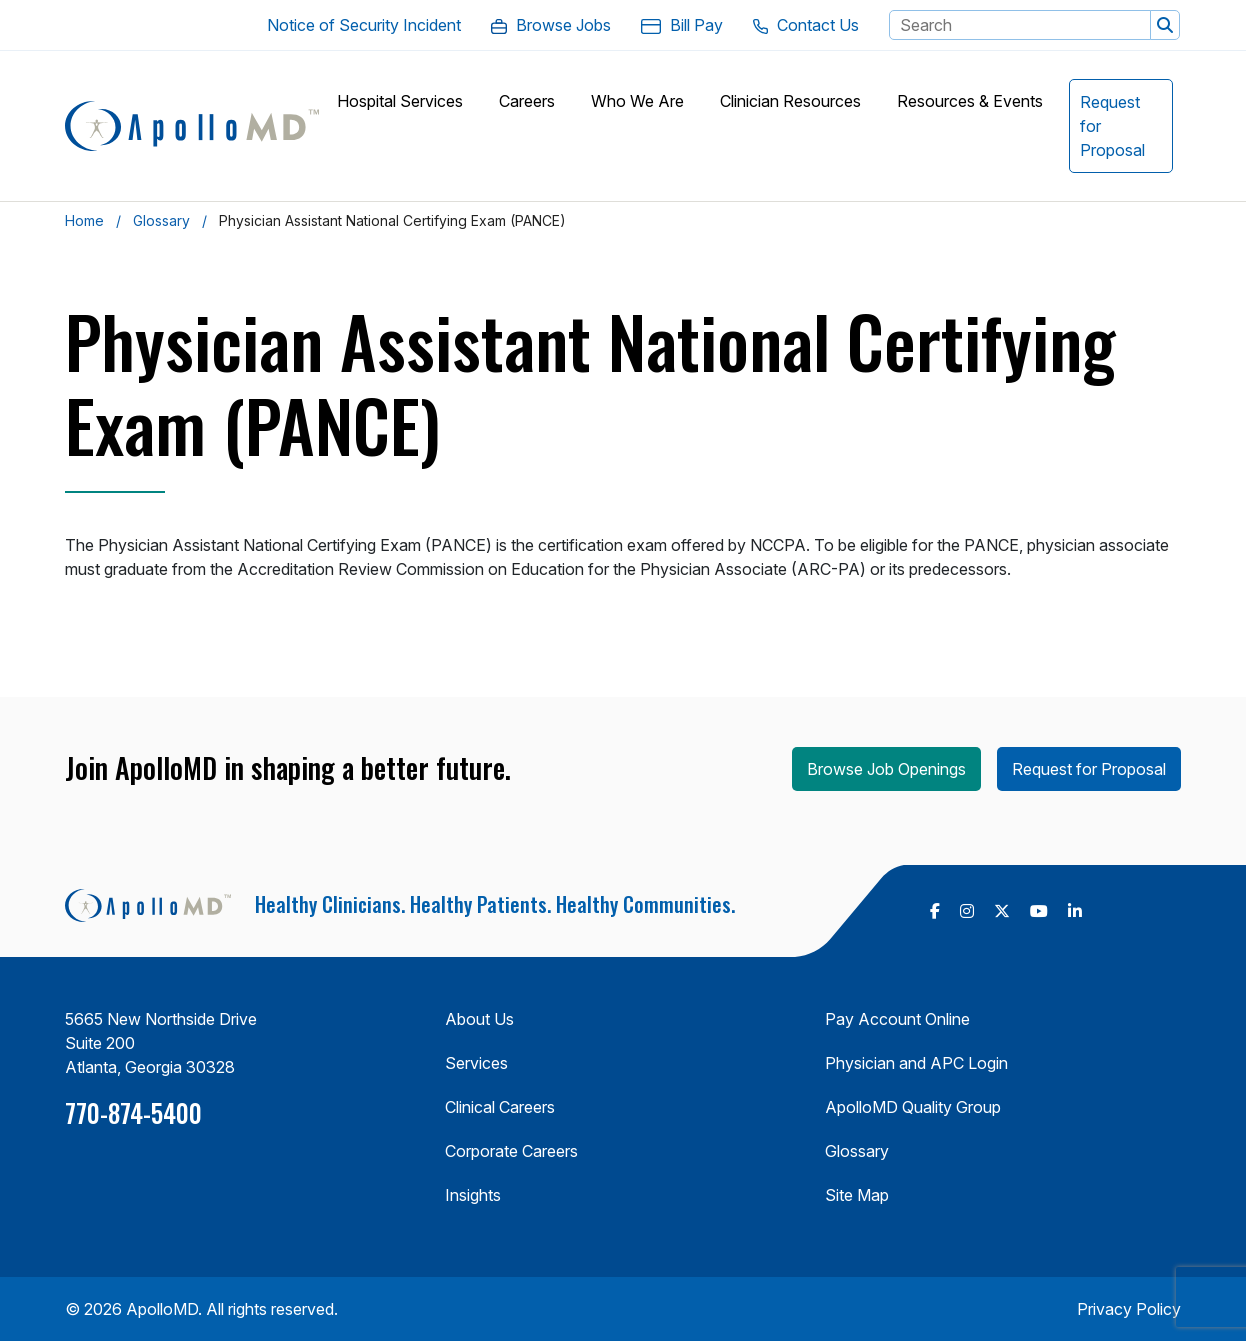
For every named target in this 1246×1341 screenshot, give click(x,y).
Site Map (857, 1195)
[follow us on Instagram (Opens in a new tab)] (967, 911)
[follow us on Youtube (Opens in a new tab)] (1039, 911)
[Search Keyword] (1020, 25)
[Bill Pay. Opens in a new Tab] (682, 25)
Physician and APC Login (916, 1063)
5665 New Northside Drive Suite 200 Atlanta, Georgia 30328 (161, 1043)
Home (84, 220)
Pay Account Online (897, 1019)
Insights (473, 1195)
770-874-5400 (133, 1112)
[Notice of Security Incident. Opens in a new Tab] (364, 25)
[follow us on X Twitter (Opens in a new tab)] (1002, 911)
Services (476, 1063)
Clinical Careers (500, 1107)
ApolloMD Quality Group (913, 1107)
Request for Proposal (1089, 769)
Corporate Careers (511, 1151)
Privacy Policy (1129, 1309)
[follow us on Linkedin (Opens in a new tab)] (1075, 911)
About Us (479, 1019)
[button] (1165, 25)
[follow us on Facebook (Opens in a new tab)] (935, 911)
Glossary (161, 220)
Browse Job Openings (886, 769)
